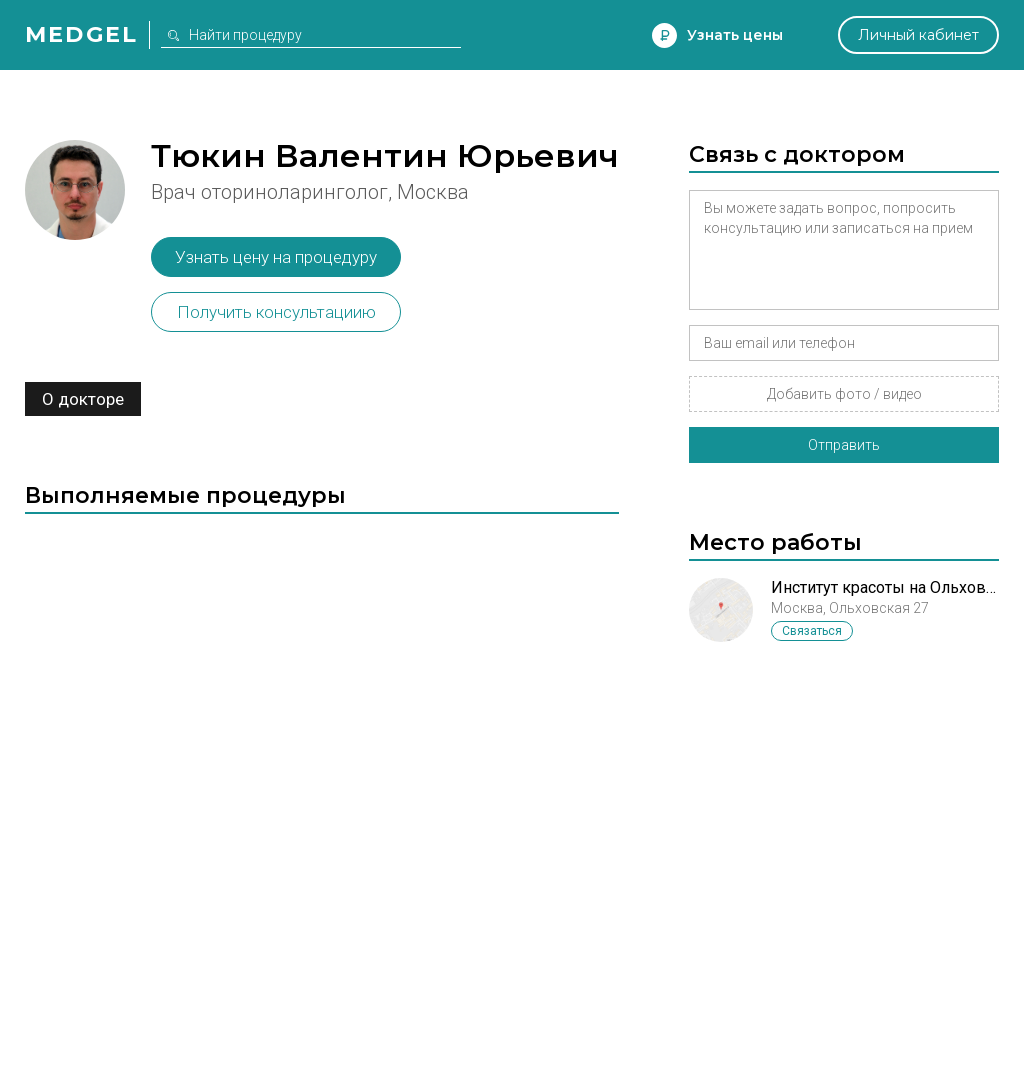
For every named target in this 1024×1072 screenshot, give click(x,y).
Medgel (81, 34)
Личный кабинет (918, 35)
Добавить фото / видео (844, 394)
